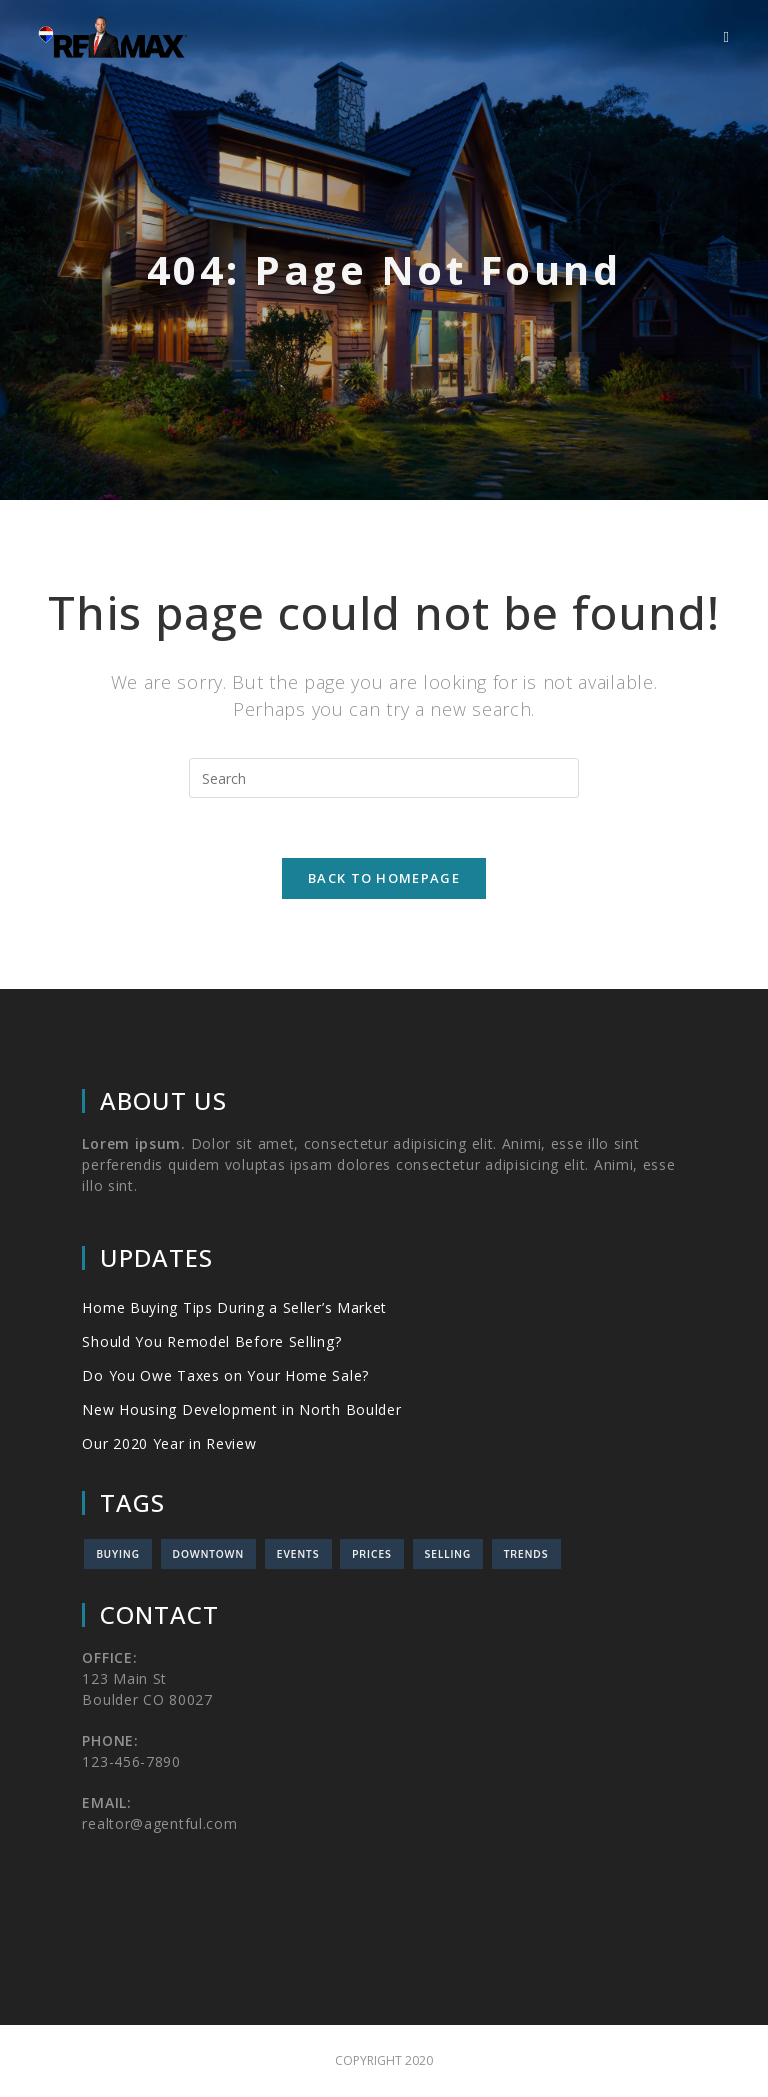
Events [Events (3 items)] (298, 1554)
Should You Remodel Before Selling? (211, 1341)
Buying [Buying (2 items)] (117, 1554)
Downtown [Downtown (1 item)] (209, 1554)
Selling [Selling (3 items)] (448, 1554)
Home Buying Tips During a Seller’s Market (234, 1307)
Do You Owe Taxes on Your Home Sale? (225, 1375)
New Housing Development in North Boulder (241, 1409)
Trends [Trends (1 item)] (526, 1554)
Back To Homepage (384, 878)
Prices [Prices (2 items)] (372, 1554)
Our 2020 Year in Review (169, 1443)
